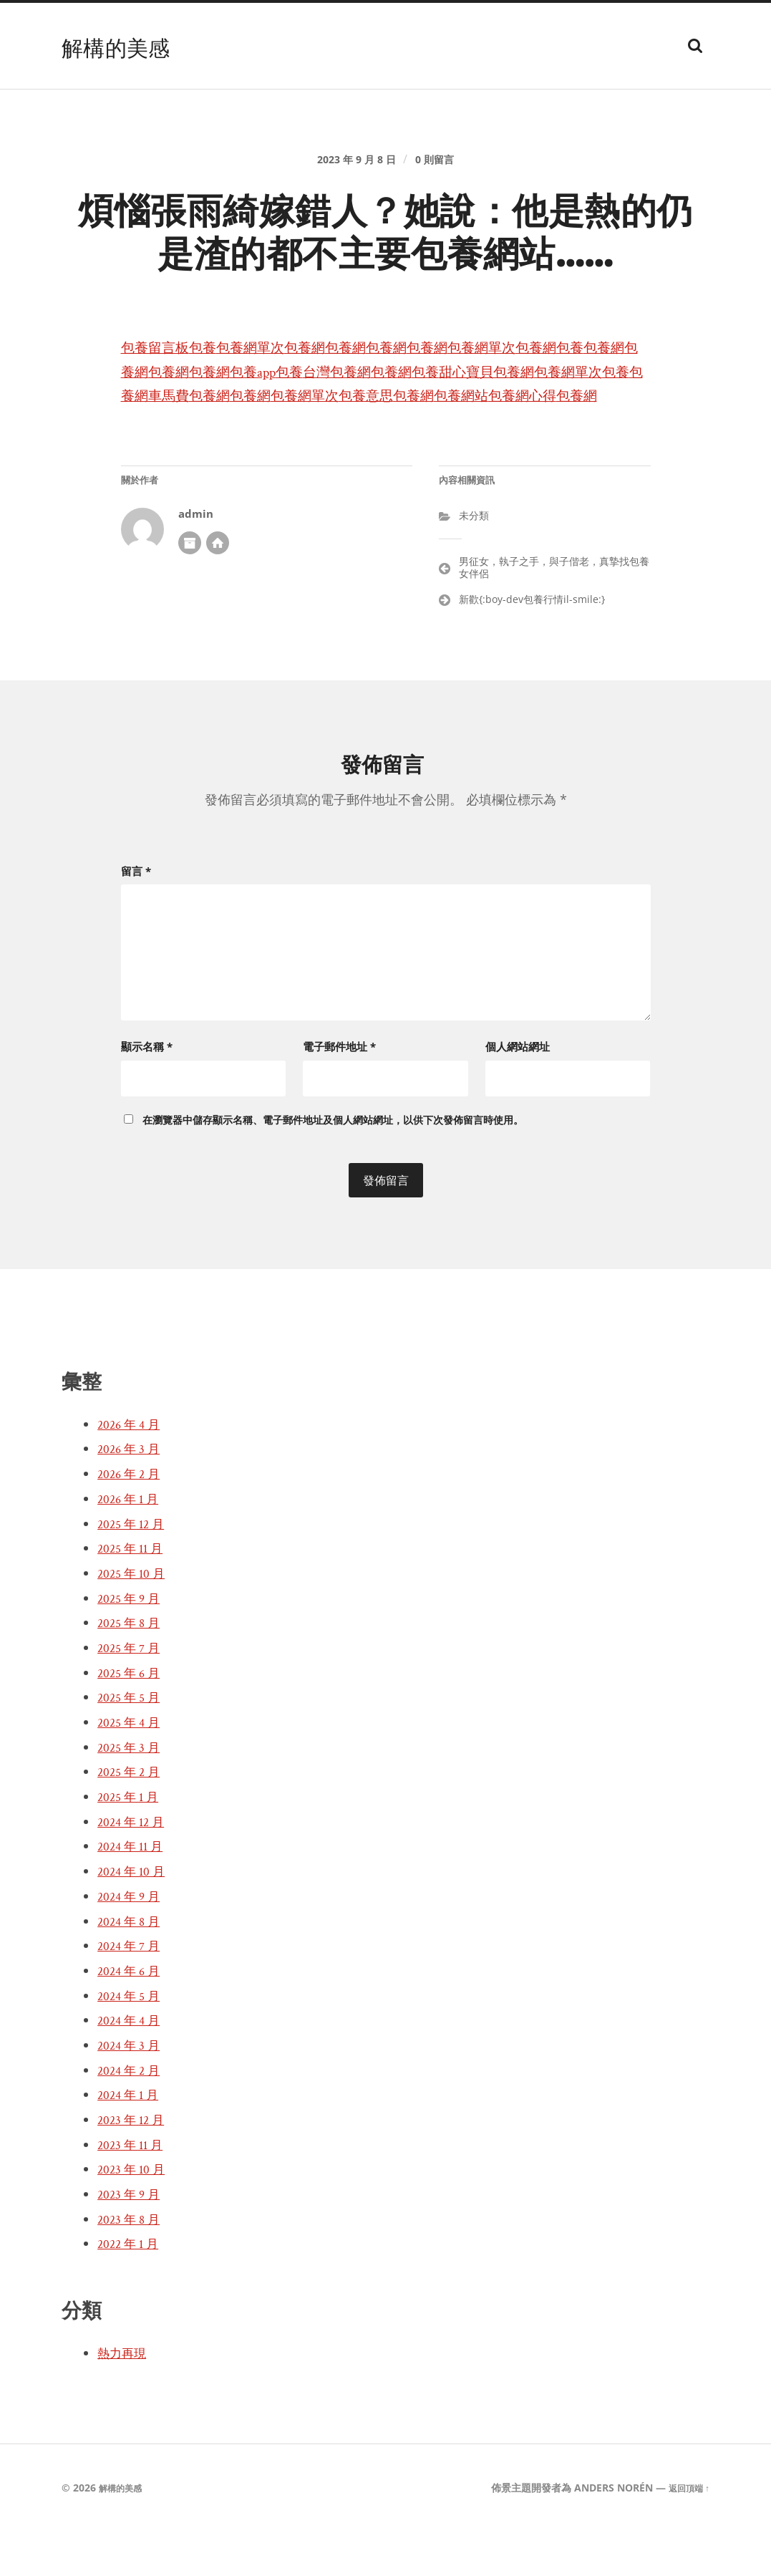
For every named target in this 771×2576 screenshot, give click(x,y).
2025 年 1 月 (131, 1842)
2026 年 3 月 (132, 1494)
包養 (219, 375)
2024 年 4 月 (132, 2065)
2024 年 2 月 (132, 2114)
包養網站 (220, 448)
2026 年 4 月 (132, 1469)
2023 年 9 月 (132, 2239)
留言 (136, 922)
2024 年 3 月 (132, 2090)
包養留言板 (162, 375)
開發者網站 (217, 595)
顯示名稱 (147, 1091)
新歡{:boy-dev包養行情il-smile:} (532, 651)
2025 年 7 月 (132, 1693)
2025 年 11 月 (134, 1593)
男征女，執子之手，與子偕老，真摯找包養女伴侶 (554, 619)
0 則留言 (443, 169)
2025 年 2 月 (132, 1817)
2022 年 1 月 (131, 2289)
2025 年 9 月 (132, 1643)
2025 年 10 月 (135, 1617)
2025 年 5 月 (132, 1742)
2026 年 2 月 (132, 1519)
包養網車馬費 (368, 423)
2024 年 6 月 (132, 2015)
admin (195, 565)
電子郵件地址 (339, 1091)
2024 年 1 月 (131, 2140)
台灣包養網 (481, 399)
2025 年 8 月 (132, 1668)
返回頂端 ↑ (685, 2532)
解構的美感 (127, 46)
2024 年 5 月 (132, 2040)
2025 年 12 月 (135, 1568)
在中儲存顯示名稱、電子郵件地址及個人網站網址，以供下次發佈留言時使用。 (332, 1164)
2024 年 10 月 (135, 1916)
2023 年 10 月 (135, 2214)
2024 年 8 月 (132, 1966)
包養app (379, 399)
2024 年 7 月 (132, 1991)
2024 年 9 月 (132, 1940)
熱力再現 (126, 2398)
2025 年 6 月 (132, 1717)
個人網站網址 (517, 1091)
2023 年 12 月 (135, 2165)
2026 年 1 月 (131, 1543)
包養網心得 (294, 448)
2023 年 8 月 (132, 2263)
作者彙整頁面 (189, 595)
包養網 (343, 375)
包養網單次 (277, 375)
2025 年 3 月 (132, 1792)
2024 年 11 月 (134, 1891)
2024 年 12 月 (135, 1866)
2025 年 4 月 (132, 1767)
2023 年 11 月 (134, 2189)
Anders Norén (606, 2532)
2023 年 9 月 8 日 (352, 169)
